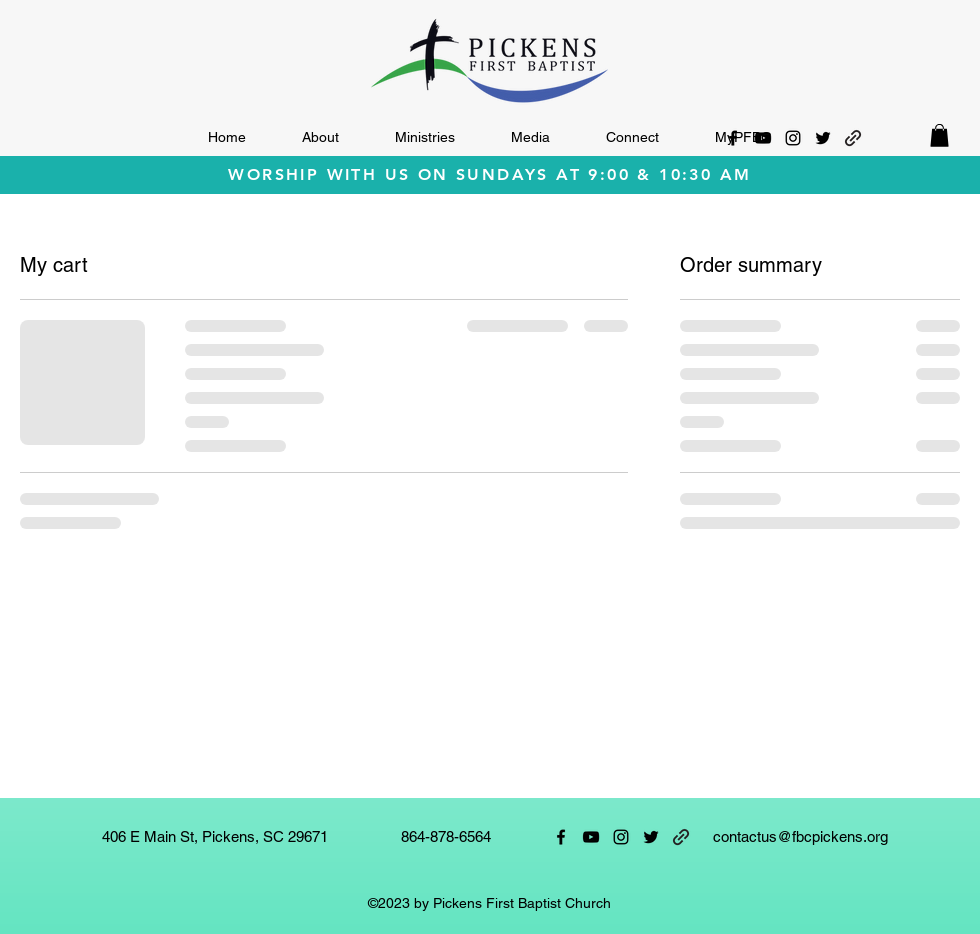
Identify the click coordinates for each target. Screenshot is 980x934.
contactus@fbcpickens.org (800, 836)
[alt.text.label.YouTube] (763, 138)
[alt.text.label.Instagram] (793, 138)
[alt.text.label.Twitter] (823, 138)
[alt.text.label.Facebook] (733, 138)
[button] (320, 137)
